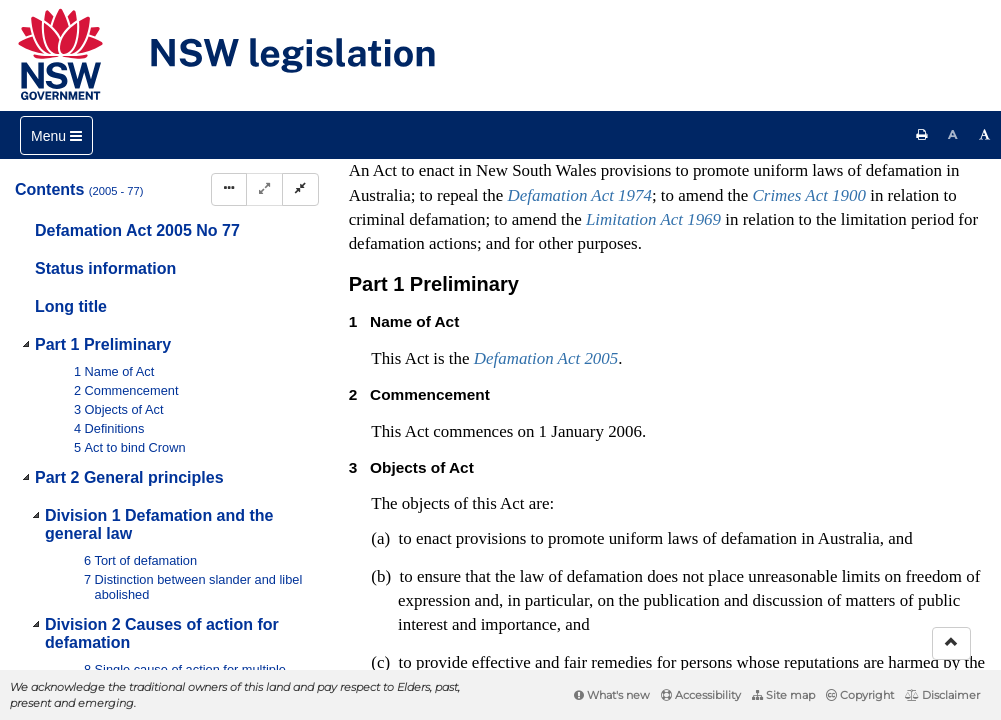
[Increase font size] (985, 135)
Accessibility (701, 695)
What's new (612, 695)
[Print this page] (922, 135)
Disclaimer (942, 695)
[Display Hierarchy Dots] (229, 189)
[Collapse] (300, 189)
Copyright (860, 695)
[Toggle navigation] (56, 135)
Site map (783, 695)
